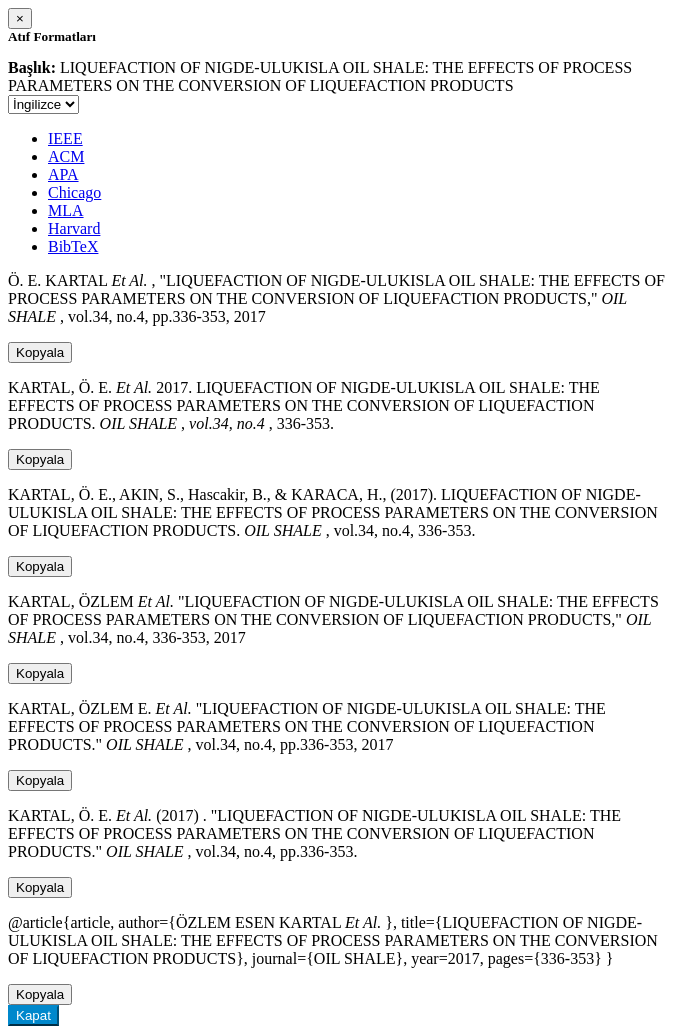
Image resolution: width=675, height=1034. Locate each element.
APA (63, 174)
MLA (66, 210)
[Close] (20, 18)
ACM (66, 156)
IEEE (65, 138)
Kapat (33, 1015)
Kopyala (40, 352)
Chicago (74, 192)
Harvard (74, 228)
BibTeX (73, 246)
